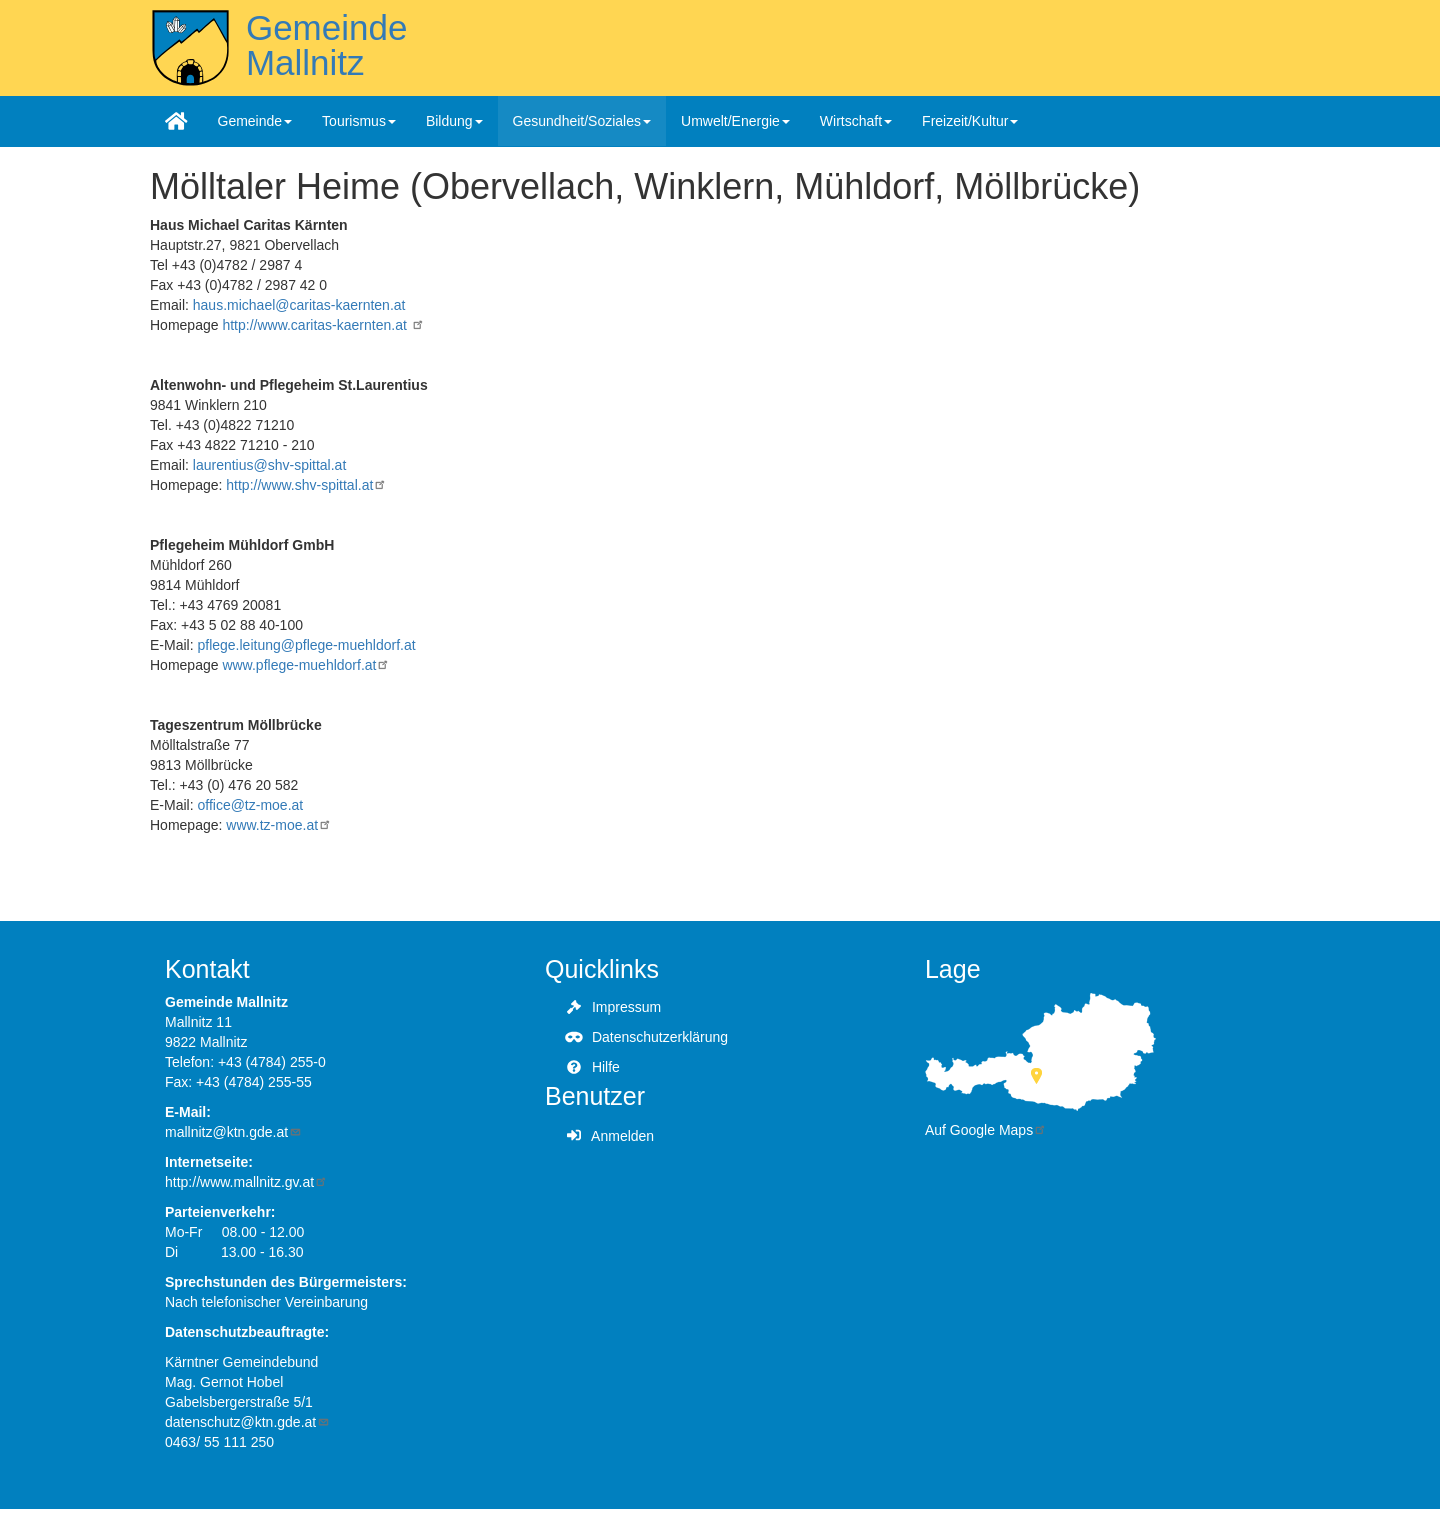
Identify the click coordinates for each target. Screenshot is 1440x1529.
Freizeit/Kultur (970, 121)
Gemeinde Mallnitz (326, 45)
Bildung (454, 121)
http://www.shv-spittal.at (306, 485)
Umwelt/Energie (735, 121)
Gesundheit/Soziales (582, 121)
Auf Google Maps (986, 1130)
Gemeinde (255, 121)
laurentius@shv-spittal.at (270, 465)
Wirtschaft (856, 121)
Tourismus (359, 121)
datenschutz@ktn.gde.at (247, 1422)
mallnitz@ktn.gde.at (233, 1132)
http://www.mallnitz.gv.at (246, 1182)
